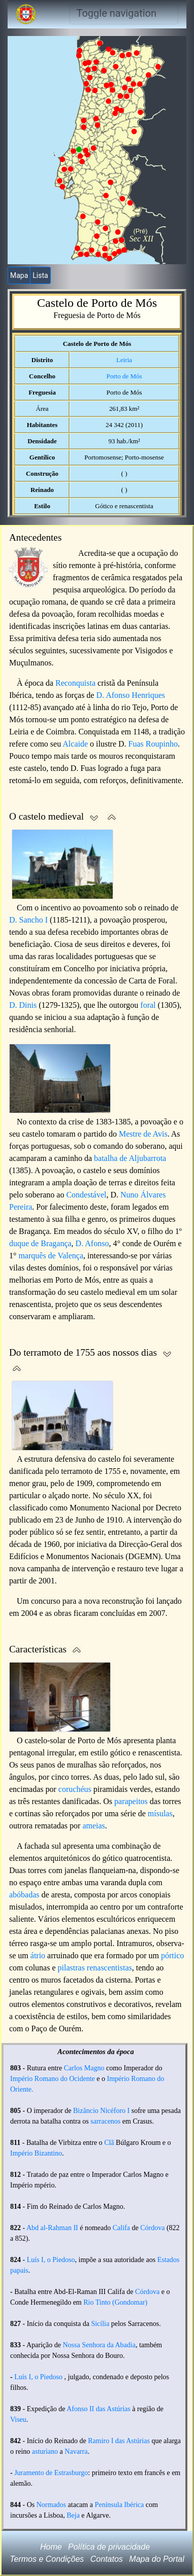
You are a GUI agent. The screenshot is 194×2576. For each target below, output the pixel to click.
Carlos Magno (84, 2068)
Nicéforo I (115, 2110)
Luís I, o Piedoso (51, 2260)
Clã (109, 2142)
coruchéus (74, 1789)
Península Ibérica (119, 2505)
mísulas (160, 1813)
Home (51, 2547)
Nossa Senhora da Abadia (98, 2345)
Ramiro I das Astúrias (119, 2441)
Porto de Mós (124, 376)
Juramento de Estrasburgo (51, 2473)
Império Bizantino (36, 2153)
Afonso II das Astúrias (99, 2409)
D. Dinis (23, 1005)
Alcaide (75, 743)
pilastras (71, 1967)
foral (147, 1005)
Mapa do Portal (156, 2559)
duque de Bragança (40, 1243)
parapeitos (131, 1801)
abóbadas (24, 1894)
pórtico (172, 1955)
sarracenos (105, 2121)
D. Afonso (92, 1243)
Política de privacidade (109, 2547)
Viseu (18, 2419)
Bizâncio (86, 2110)
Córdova (152, 2228)
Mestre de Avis (143, 1134)
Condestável (86, 1194)
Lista (40, 275)
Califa (121, 2228)
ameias (93, 1825)
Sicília (100, 2323)
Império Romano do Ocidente (52, 2079)
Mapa (19, 275)
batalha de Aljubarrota (130, 1158)
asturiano (45, 2451)
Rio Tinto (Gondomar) (115, 2302)
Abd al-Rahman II (52, 2228)
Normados (51, 2505)
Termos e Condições (47, 2559)
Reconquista (75, 683)
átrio (37, 1955)
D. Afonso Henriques (130, 695)
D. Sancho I (28, 919)
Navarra (75, 2451)
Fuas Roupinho (153, 743)
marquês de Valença (50, 1255)
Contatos (106, 2559)
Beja (73, 2515)
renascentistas (109, 1967)
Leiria (124, 360)
